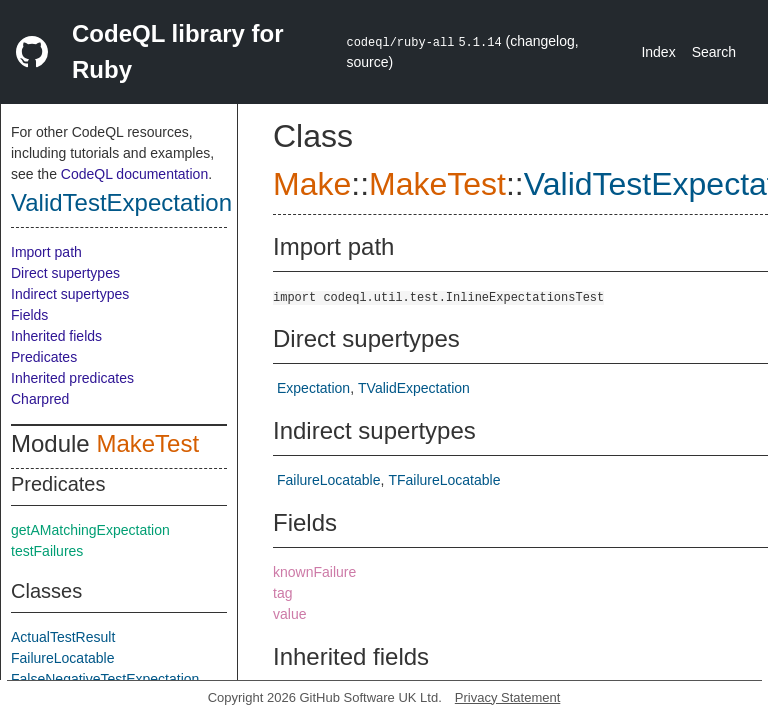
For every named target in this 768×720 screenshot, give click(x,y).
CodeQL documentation (134, 174)
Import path (46, 252)
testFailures (47, 551)
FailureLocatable (63, 658)
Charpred (40, 399)
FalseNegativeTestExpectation (105, 679)
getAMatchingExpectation (90, 530)
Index (658, 52)
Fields (29, 315)
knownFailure (314, 572)
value (289, 614)
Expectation (313, 388)
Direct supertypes (65, 273)
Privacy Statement (508, 697)
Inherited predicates (72, 378)
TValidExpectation (414, 388)
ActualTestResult (63, 637)
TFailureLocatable (444, 480)
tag (282, 593)
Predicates (44, 357)
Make (312, 184)
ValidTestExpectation (121, 202)
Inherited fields (56, 336)
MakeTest (147, 443)
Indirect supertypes (70, 294)
